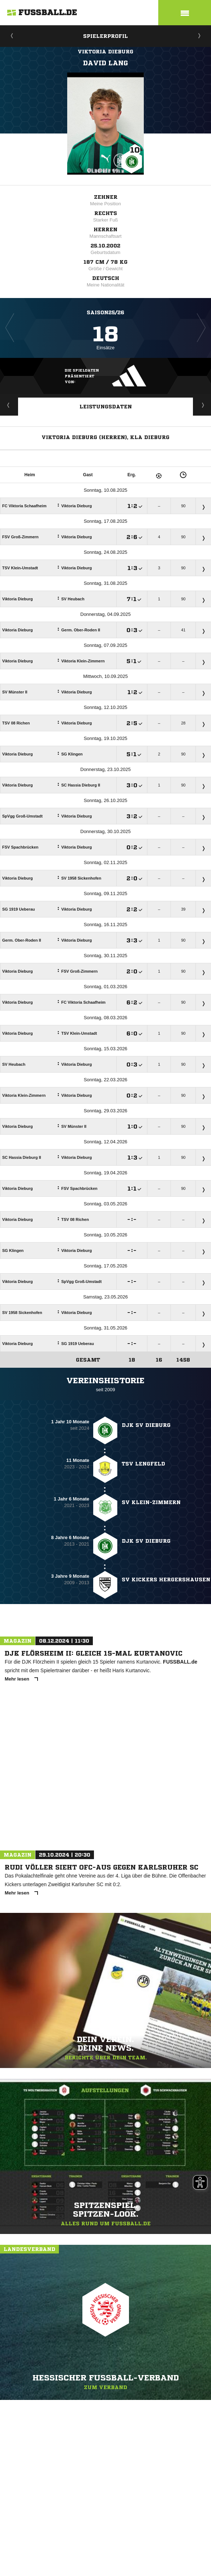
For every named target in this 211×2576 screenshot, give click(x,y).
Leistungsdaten (105, 406)
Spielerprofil (105, 36)
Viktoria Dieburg (105, 51)
